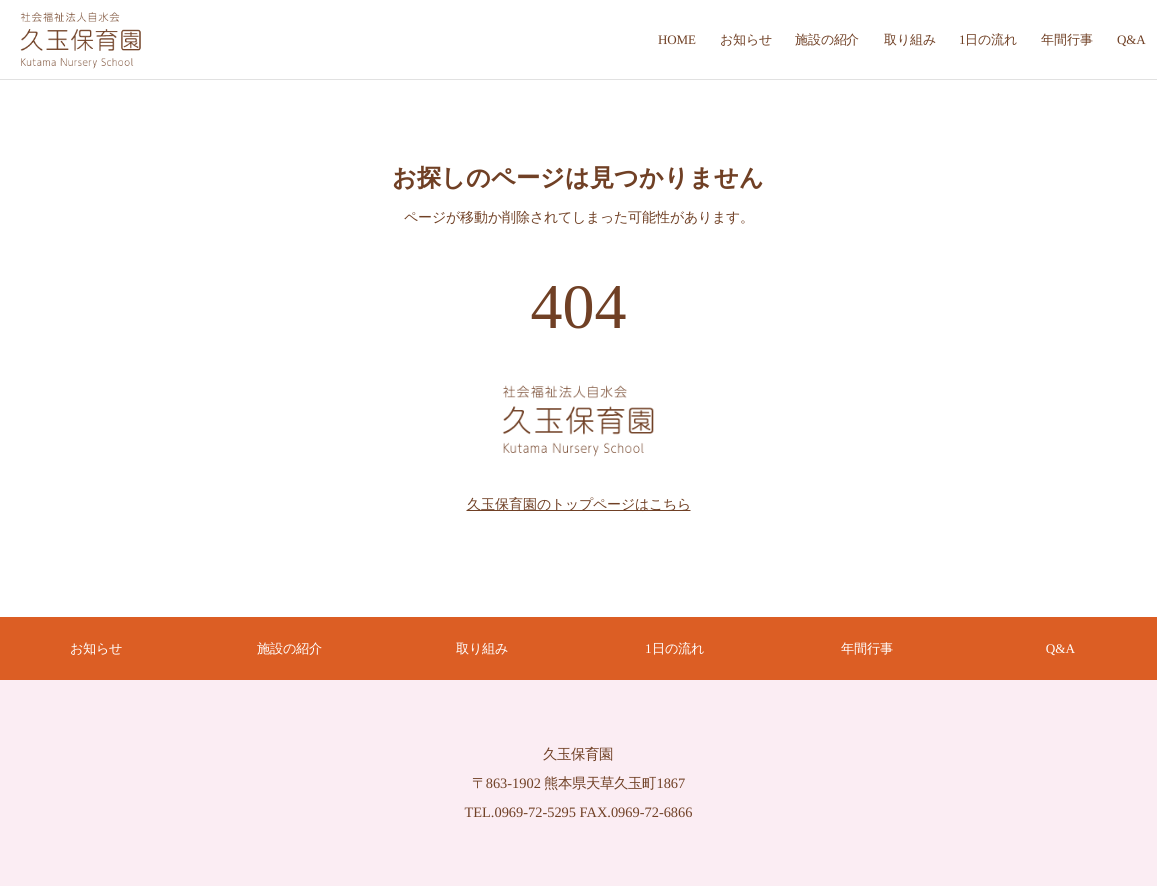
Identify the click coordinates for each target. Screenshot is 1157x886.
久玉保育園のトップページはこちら (579, 503)
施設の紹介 (289, 648)
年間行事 (868, 648)
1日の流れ (675, 648)
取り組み (482, 648)
